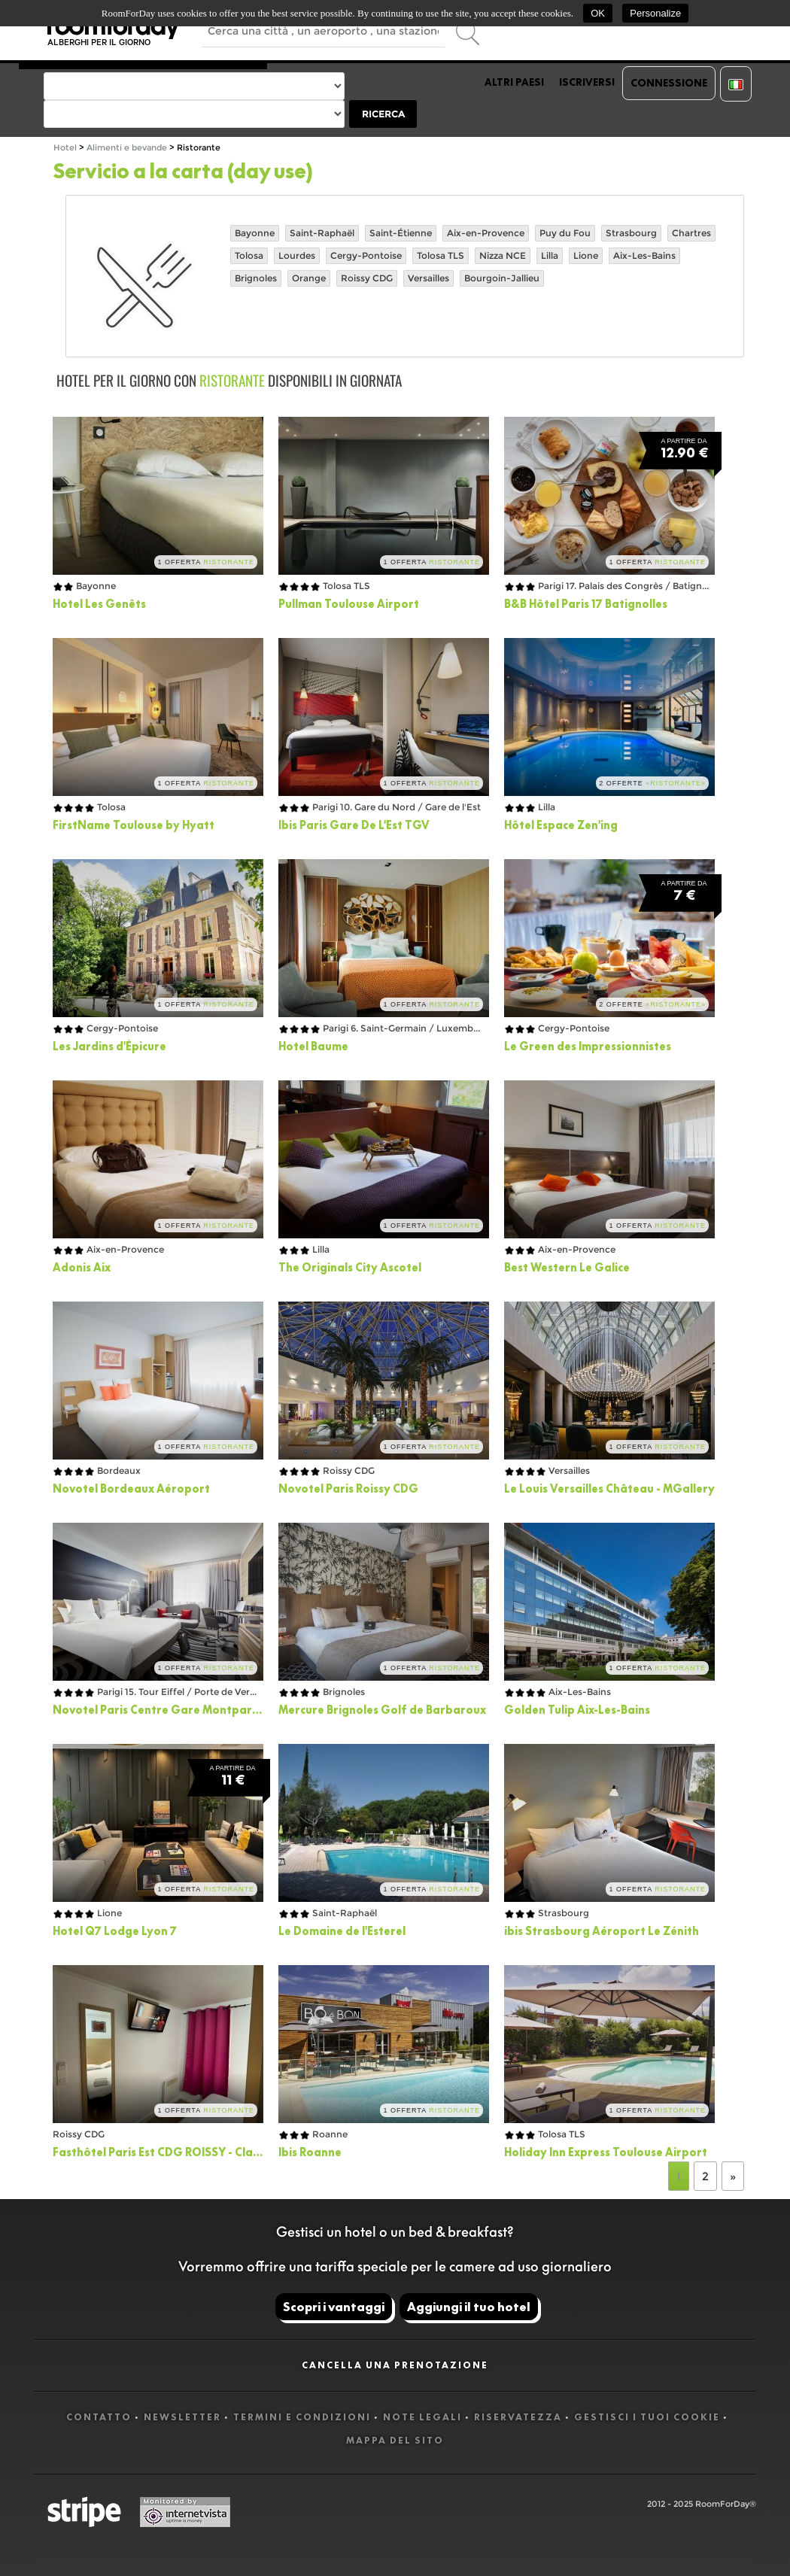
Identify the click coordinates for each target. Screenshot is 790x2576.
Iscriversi (587, 82)
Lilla (549, 255)
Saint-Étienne (400, 232)
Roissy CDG (367, 278)
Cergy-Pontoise (366, 255)
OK (598, 13)
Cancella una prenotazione (395, 2365)
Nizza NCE (502, 255)
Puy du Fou (565, 232)
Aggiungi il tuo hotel (468, 2306)
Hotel (65, 148)
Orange (309, 278)
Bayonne (255, 232)
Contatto (99, 2417)
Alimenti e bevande (128, 148)
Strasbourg (631, 232)
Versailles (428, 278)
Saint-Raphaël (322, 232)
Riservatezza (518, 2417)
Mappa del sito (395, 2440)
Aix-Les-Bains (644, 255)
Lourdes (296, 255)
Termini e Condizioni (302, 2417)
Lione (585, 255)
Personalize (655, 13)
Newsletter (182, 2417)
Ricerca (383, 114)
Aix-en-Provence (485, 232)
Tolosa (249, 255)
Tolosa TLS (440, 255)
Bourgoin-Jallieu (501, 278)
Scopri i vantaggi (333, 2306)
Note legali (422, 2417)
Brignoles (256, 278)
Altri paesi (514, 82)
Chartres (691, 232)
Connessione (668, 83)
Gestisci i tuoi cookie (647, 2417)
